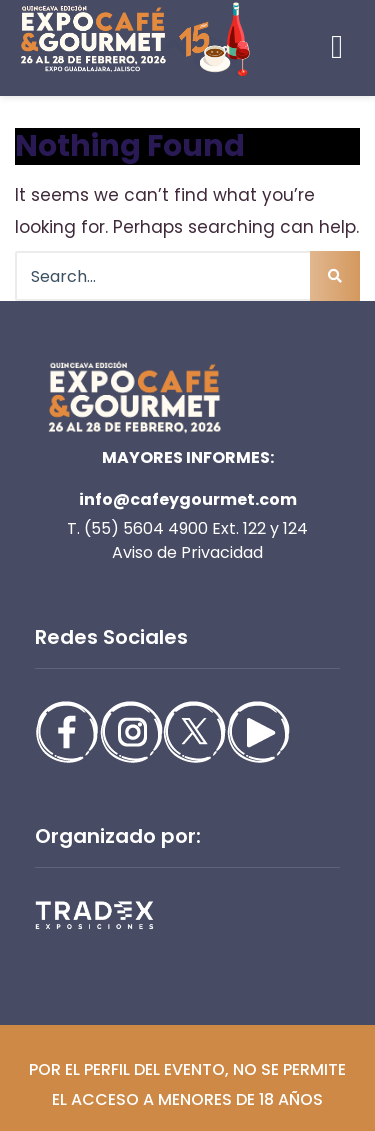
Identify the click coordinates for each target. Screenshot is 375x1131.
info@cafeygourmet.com (188, 499)
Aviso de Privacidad (187, 552)
